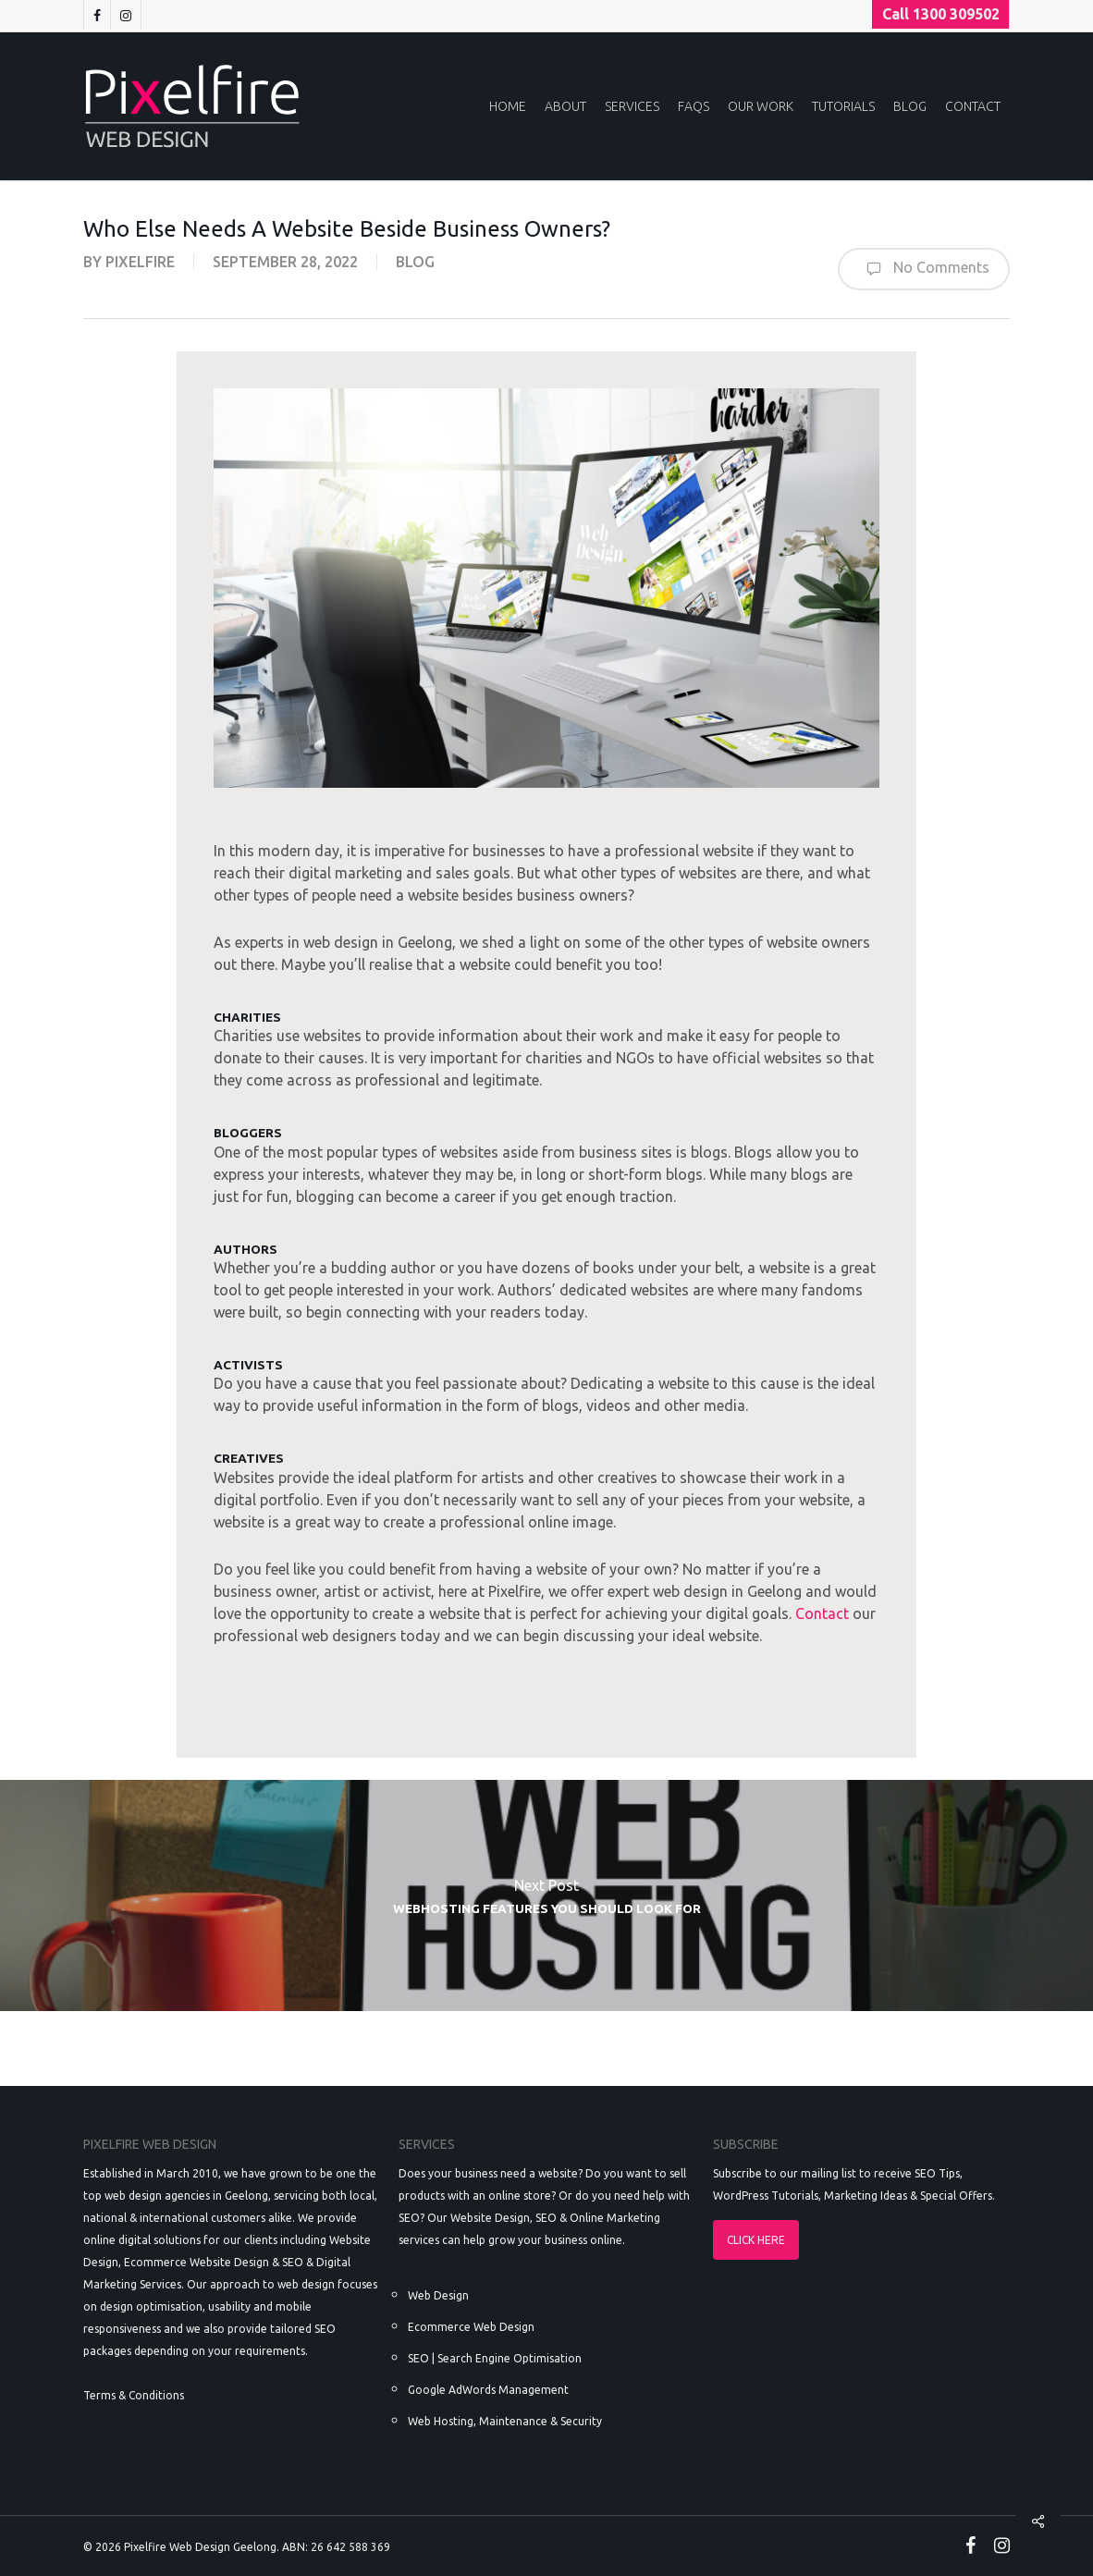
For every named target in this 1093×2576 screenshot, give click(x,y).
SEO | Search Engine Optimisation (495, 2358)
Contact (822, 1613)
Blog (415, 261)
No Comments (923, 269)
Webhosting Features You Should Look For (546, 1895)
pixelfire (140, 261)
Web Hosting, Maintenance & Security (505, 2421)
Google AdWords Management (488, 2390)
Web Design (438, 2295)
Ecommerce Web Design (471, 2327)
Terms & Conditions (133, 2395)
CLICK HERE (756, 2240)
